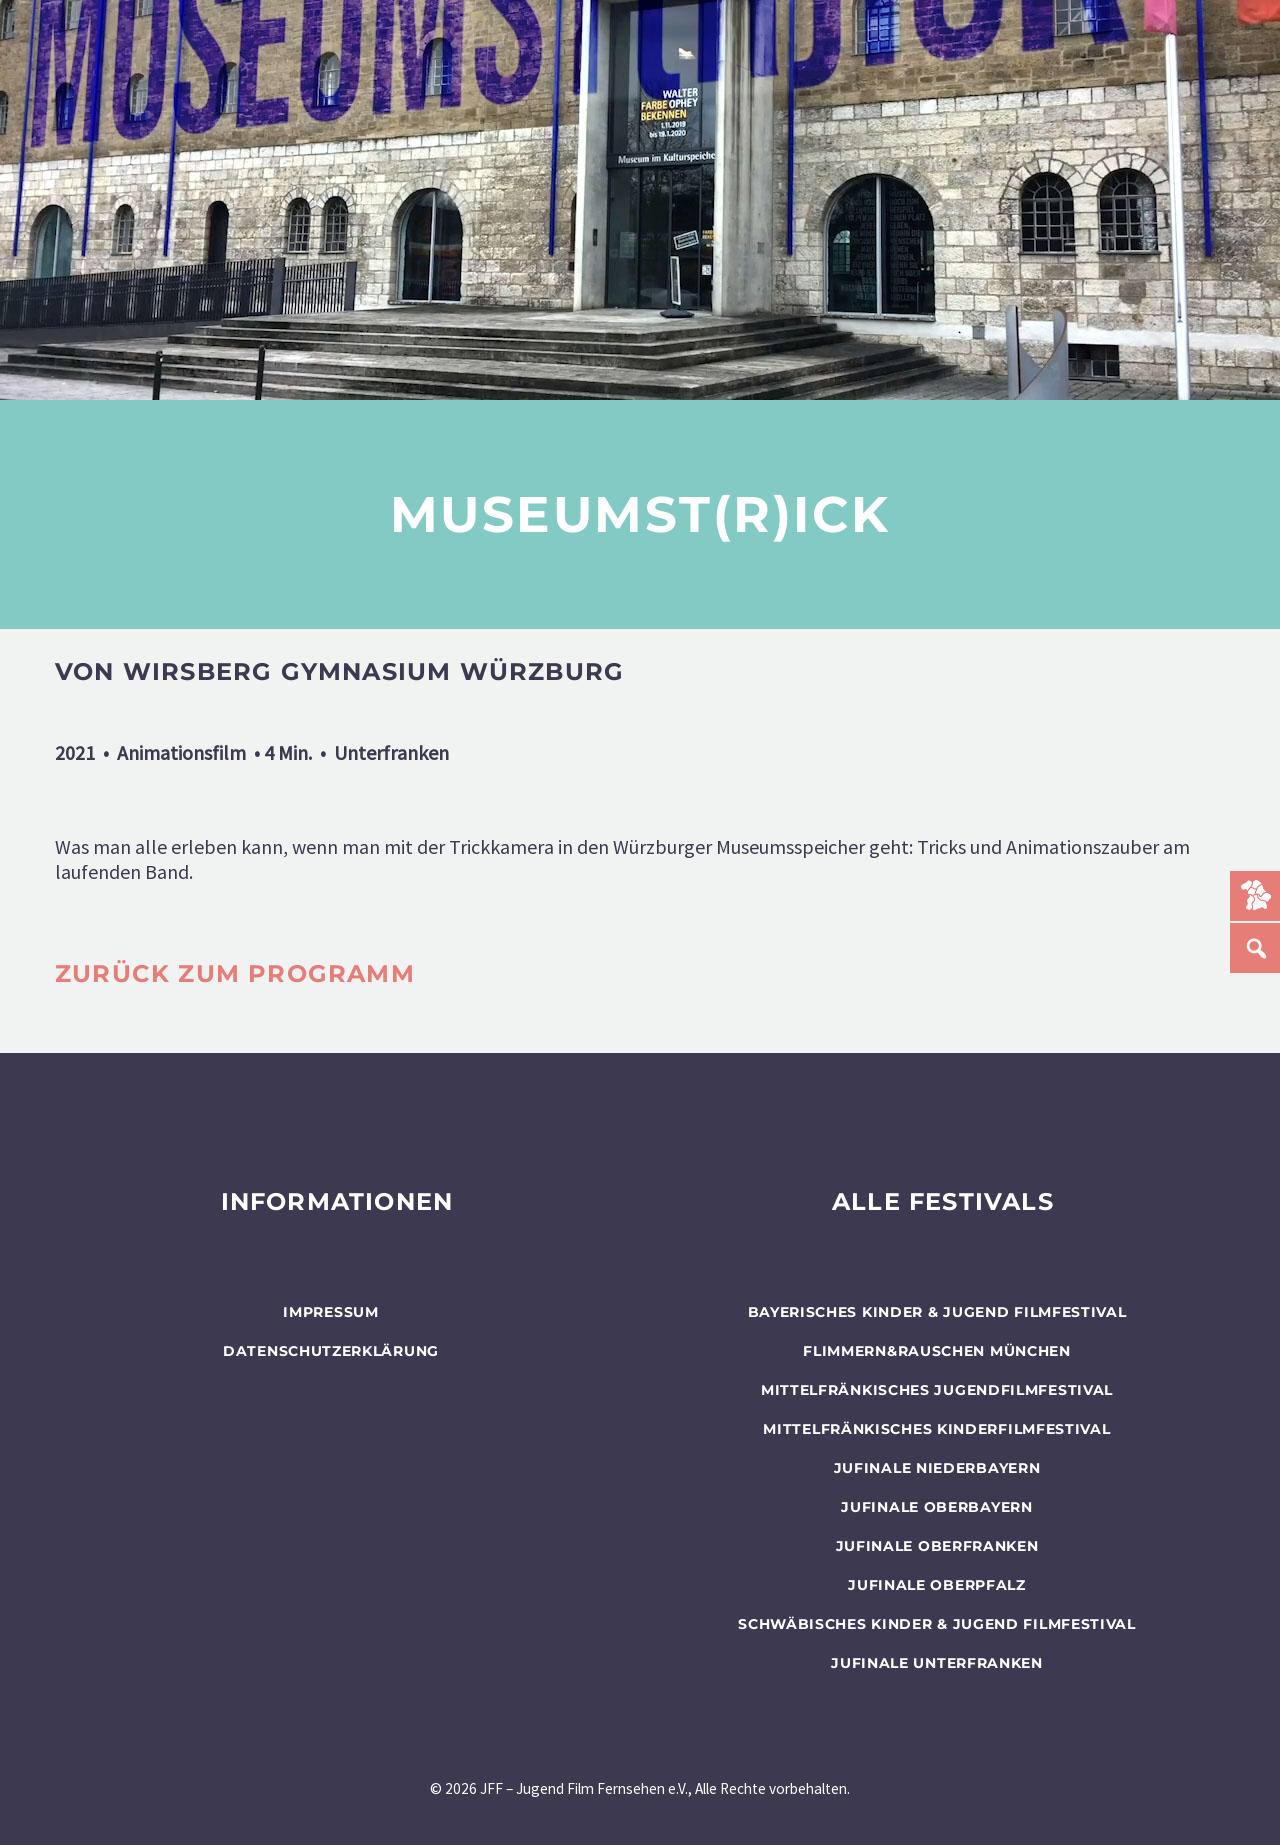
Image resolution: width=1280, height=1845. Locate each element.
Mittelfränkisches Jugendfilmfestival (937, 1390)
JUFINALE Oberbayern (936, 1507)
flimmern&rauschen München (937, 1351)
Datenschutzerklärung (331, 1351)
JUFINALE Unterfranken (937, 1663)
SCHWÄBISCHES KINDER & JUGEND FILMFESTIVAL (937, 1624)
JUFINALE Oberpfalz (937, 1585)
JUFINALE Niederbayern (937, 1468)
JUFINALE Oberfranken (937, 1546)
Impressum (330, 1312)
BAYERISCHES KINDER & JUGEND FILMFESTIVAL (937, 1312)
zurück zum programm (235, 973)
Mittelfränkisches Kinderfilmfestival (936, 1429)
